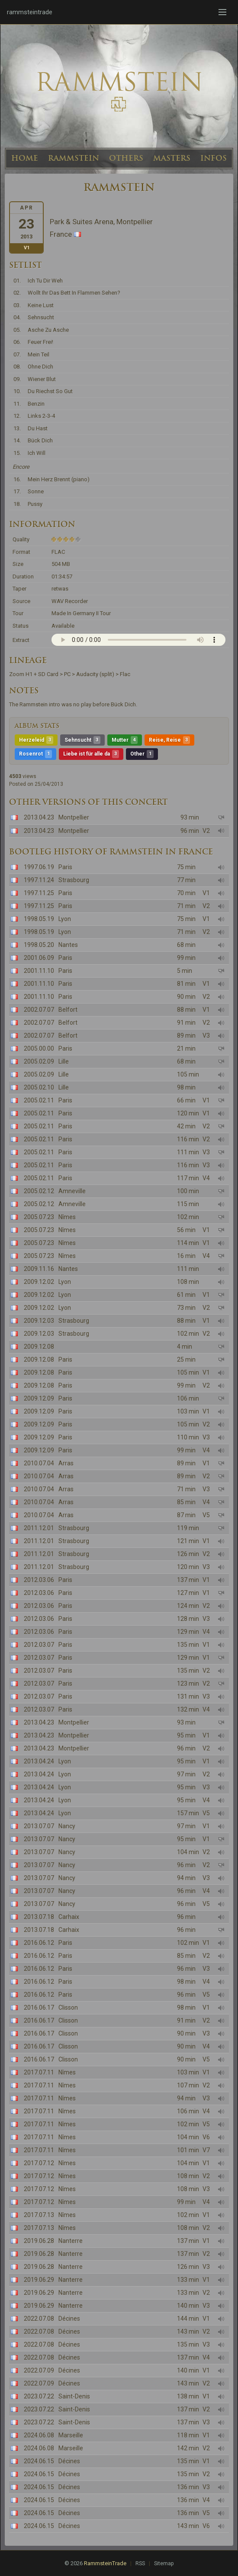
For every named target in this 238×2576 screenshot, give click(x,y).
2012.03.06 (39, 1579)
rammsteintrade (29, 12)
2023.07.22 (39, 2396)
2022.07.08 (39, 2318)
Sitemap (164, 2563)
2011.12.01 (39, 1528)
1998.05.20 (39, 944)
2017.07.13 (39, 2214)
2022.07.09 (39, 2370)
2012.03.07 (39, 1644)
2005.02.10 (39, 1087)
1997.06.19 (39, 867)
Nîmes (67, 1216)
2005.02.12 (39, 1191)
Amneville (72, 1191)
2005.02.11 (39, 1100)
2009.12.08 (39, 1346)
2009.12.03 (39, 1320)
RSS (140, 2563)
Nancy (66, 1826)
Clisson (68, 2007)
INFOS (213, 158)
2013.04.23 (39, 817)
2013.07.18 (39, 1916)
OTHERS (126, 158)
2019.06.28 (39, 2240)
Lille (63, 1061)
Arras (66, 1463)
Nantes (68, 944)
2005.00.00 (39, 1048)
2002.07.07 (39, 1009)
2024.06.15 (39, 2461)
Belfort (67, 1009)
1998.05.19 (39, 918)
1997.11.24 (39, 880)
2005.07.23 (39, 1216)
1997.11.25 (39, 892)
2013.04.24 (39, 1761)
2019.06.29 (39, 2279)
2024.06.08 (39, 2435)
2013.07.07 (39, 1826)
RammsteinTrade (105, 2563)
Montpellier (73, 817)
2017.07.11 (39, 2072)
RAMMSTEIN (73, 158)
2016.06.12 (39, 1942)
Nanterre (70, 2240)
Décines (69, 2318)
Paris (65, 867)
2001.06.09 (39, 957)
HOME (24, 158)
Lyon (64, 918)
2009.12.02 (39, 1281)
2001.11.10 (39, 970)
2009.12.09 (39, 1398)
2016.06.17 (39, 2007)
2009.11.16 (39, 1268)
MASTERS (171, 158)
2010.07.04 (39, 1463)
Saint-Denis (74, 2396)
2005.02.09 (39, 1061)
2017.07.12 (39, 2163)
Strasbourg (73, 880)
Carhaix (68, 1916)
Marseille (70, 2435)
